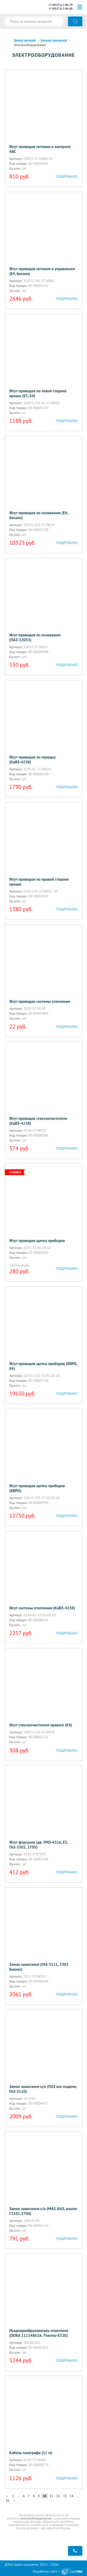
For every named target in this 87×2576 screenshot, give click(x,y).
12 (58, 2496)
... (18, 2496)
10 (44, 2496)
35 (7, 2501)
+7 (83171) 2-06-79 (61, 5)
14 (71, 2496)
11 (51, 2496)
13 (65, 2496)
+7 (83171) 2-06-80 (61, 8)
